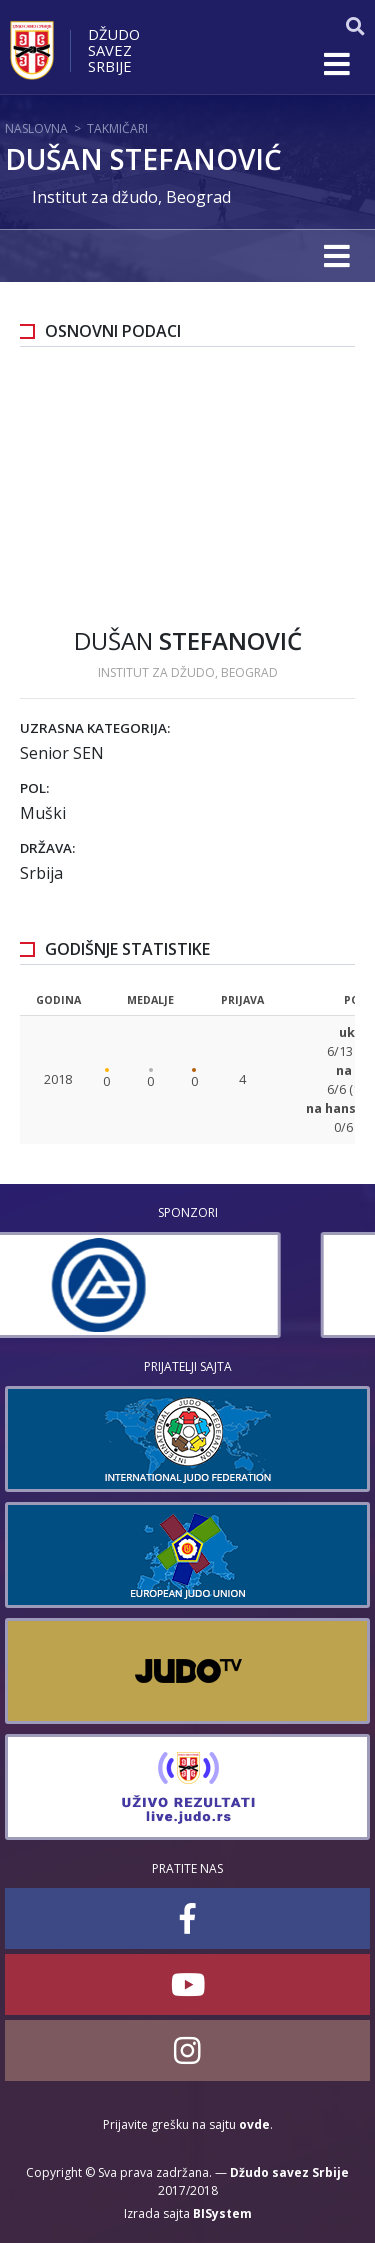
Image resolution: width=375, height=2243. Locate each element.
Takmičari (117, 128)
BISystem (222, 2213)
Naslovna (36, 128)
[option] (187, 1285)
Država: (47, 848)
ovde (254, 2124)
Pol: (34, 788)
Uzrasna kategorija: (95, 728)
